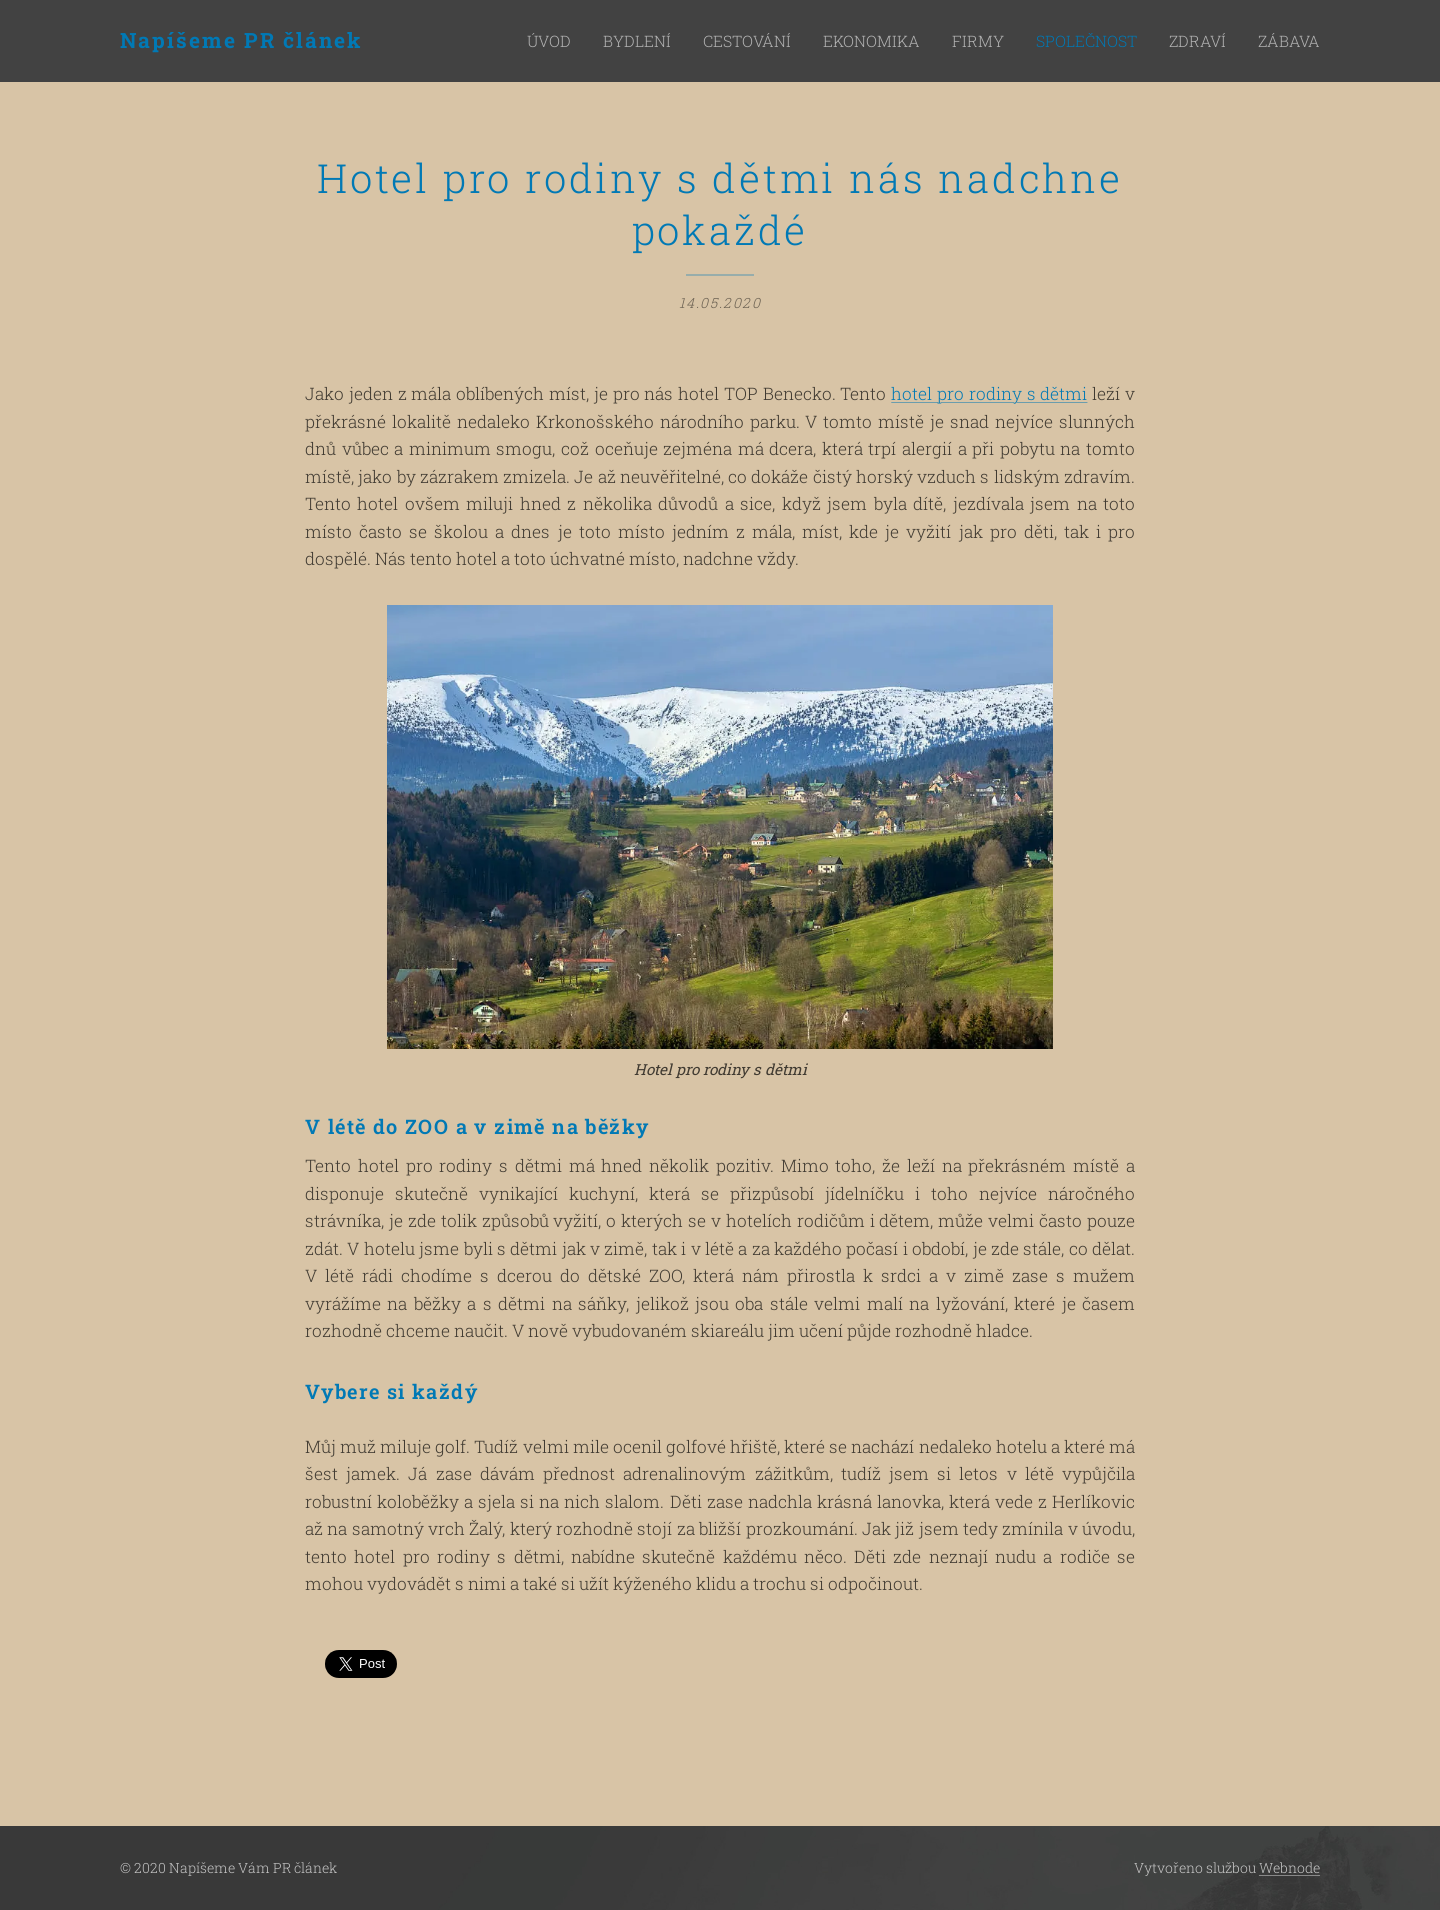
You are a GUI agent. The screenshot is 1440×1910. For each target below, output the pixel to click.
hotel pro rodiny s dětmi (989, 393)
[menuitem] (621, 41)
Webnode (1289, 1867)
